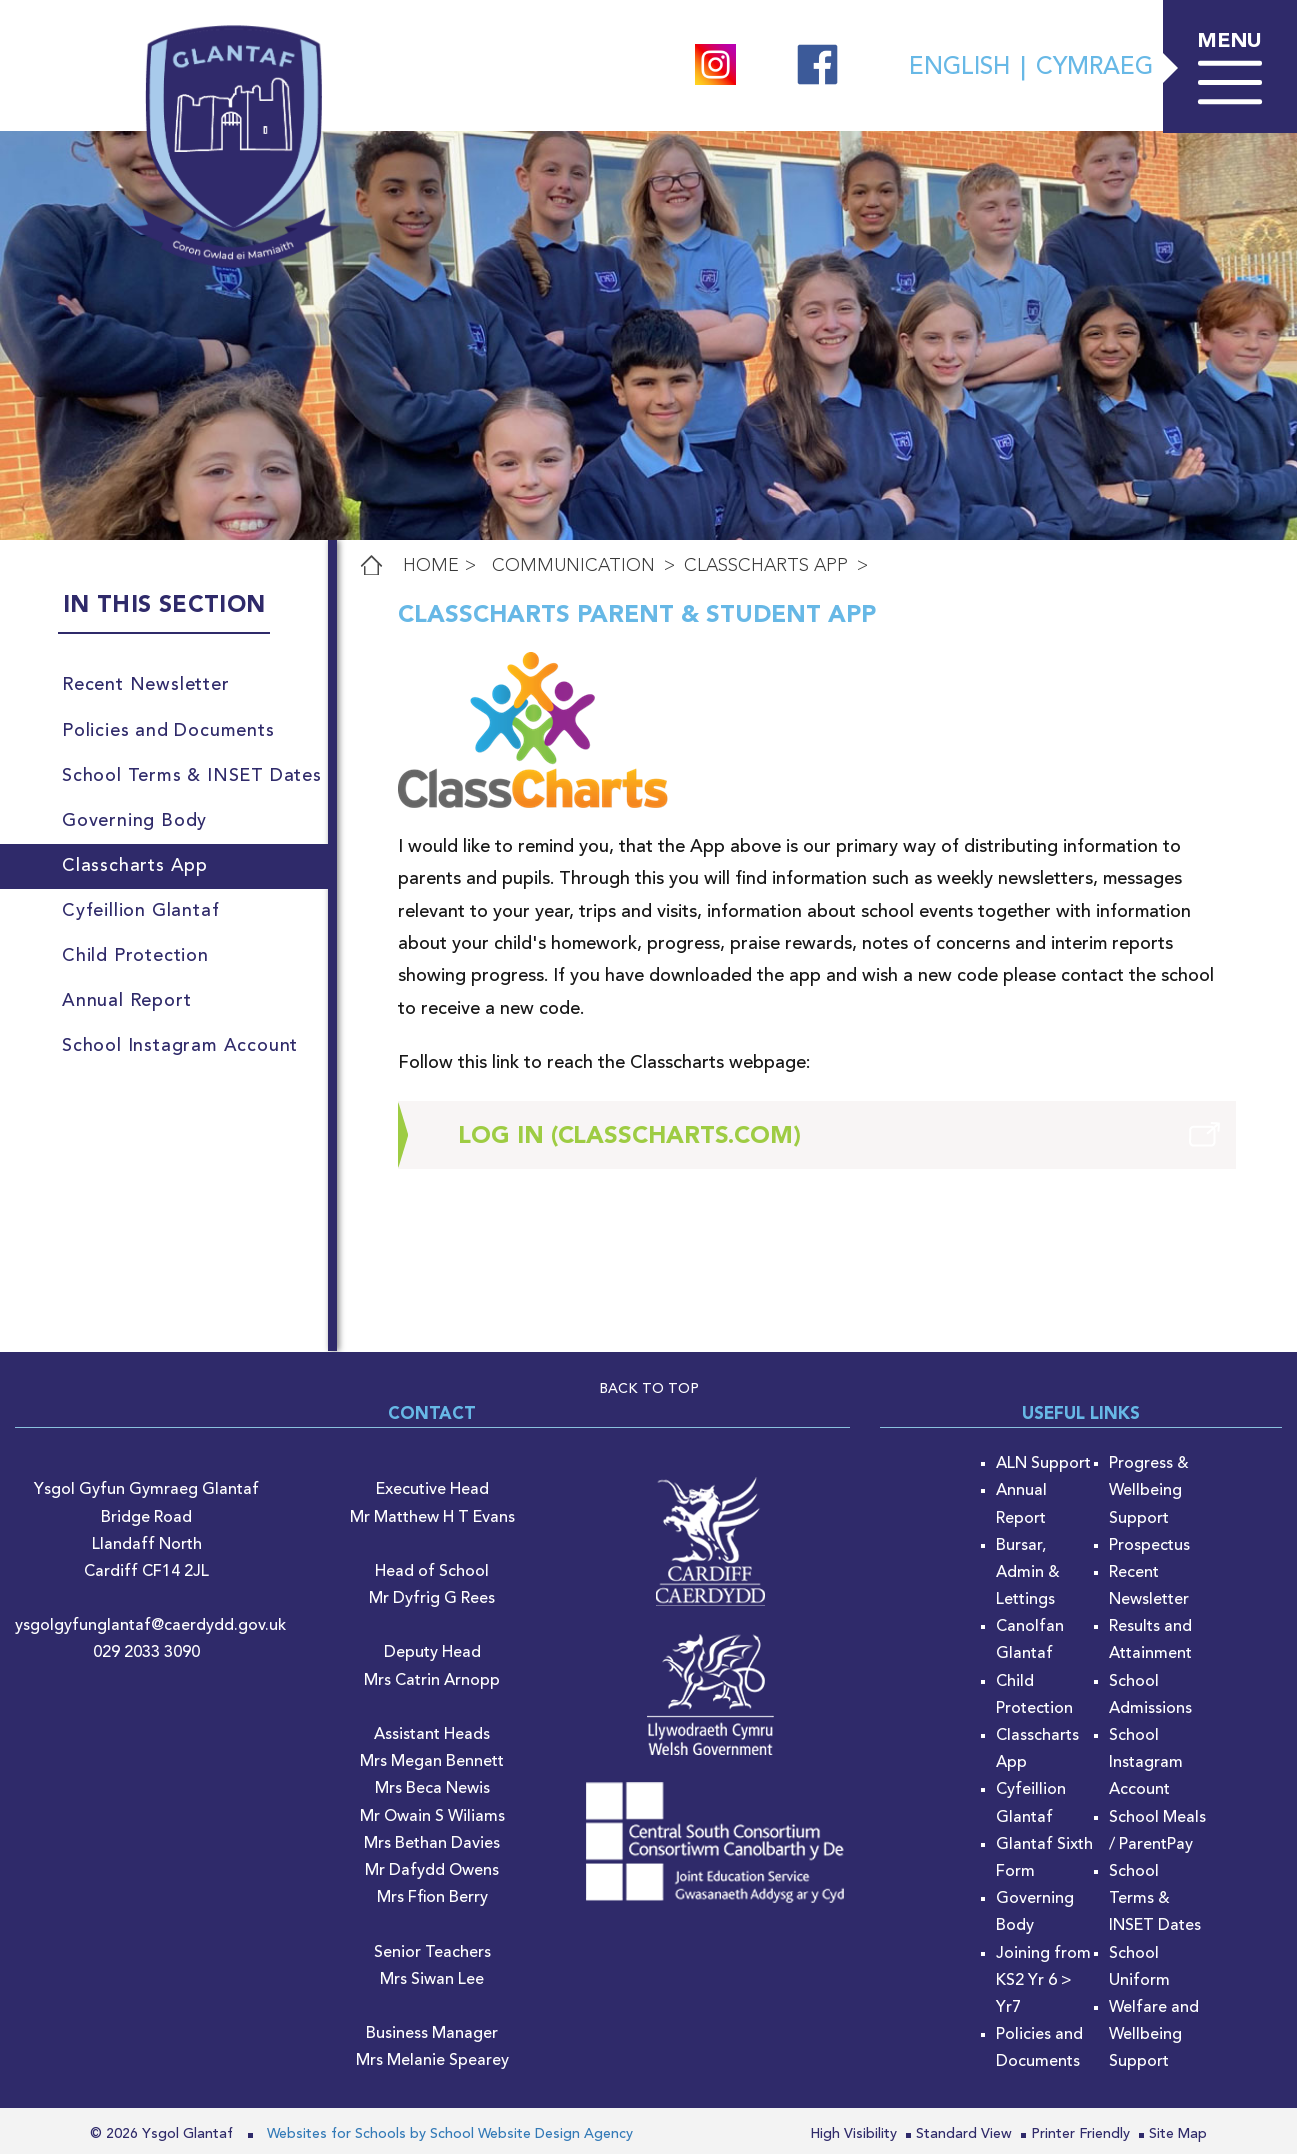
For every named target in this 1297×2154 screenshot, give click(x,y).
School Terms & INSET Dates (1155, 1899)
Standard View (964, 2134)
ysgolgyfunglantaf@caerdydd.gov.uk (150, 1626)
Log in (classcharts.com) (629, 1137)
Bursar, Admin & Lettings (1028, 1573)
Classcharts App (766, 566)
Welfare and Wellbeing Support (1154, 2035)
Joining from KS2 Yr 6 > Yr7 (1043, 1981)
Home (431, 566)
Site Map (1178, 2134)
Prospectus (1149, 1546)
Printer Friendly (1080, 2134)
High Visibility (853, 2134)
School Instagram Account (1146, 1763)
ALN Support (1043, 1464)
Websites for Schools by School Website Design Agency (450, 2134)
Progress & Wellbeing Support (1149, 1491)
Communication (573, 566)
